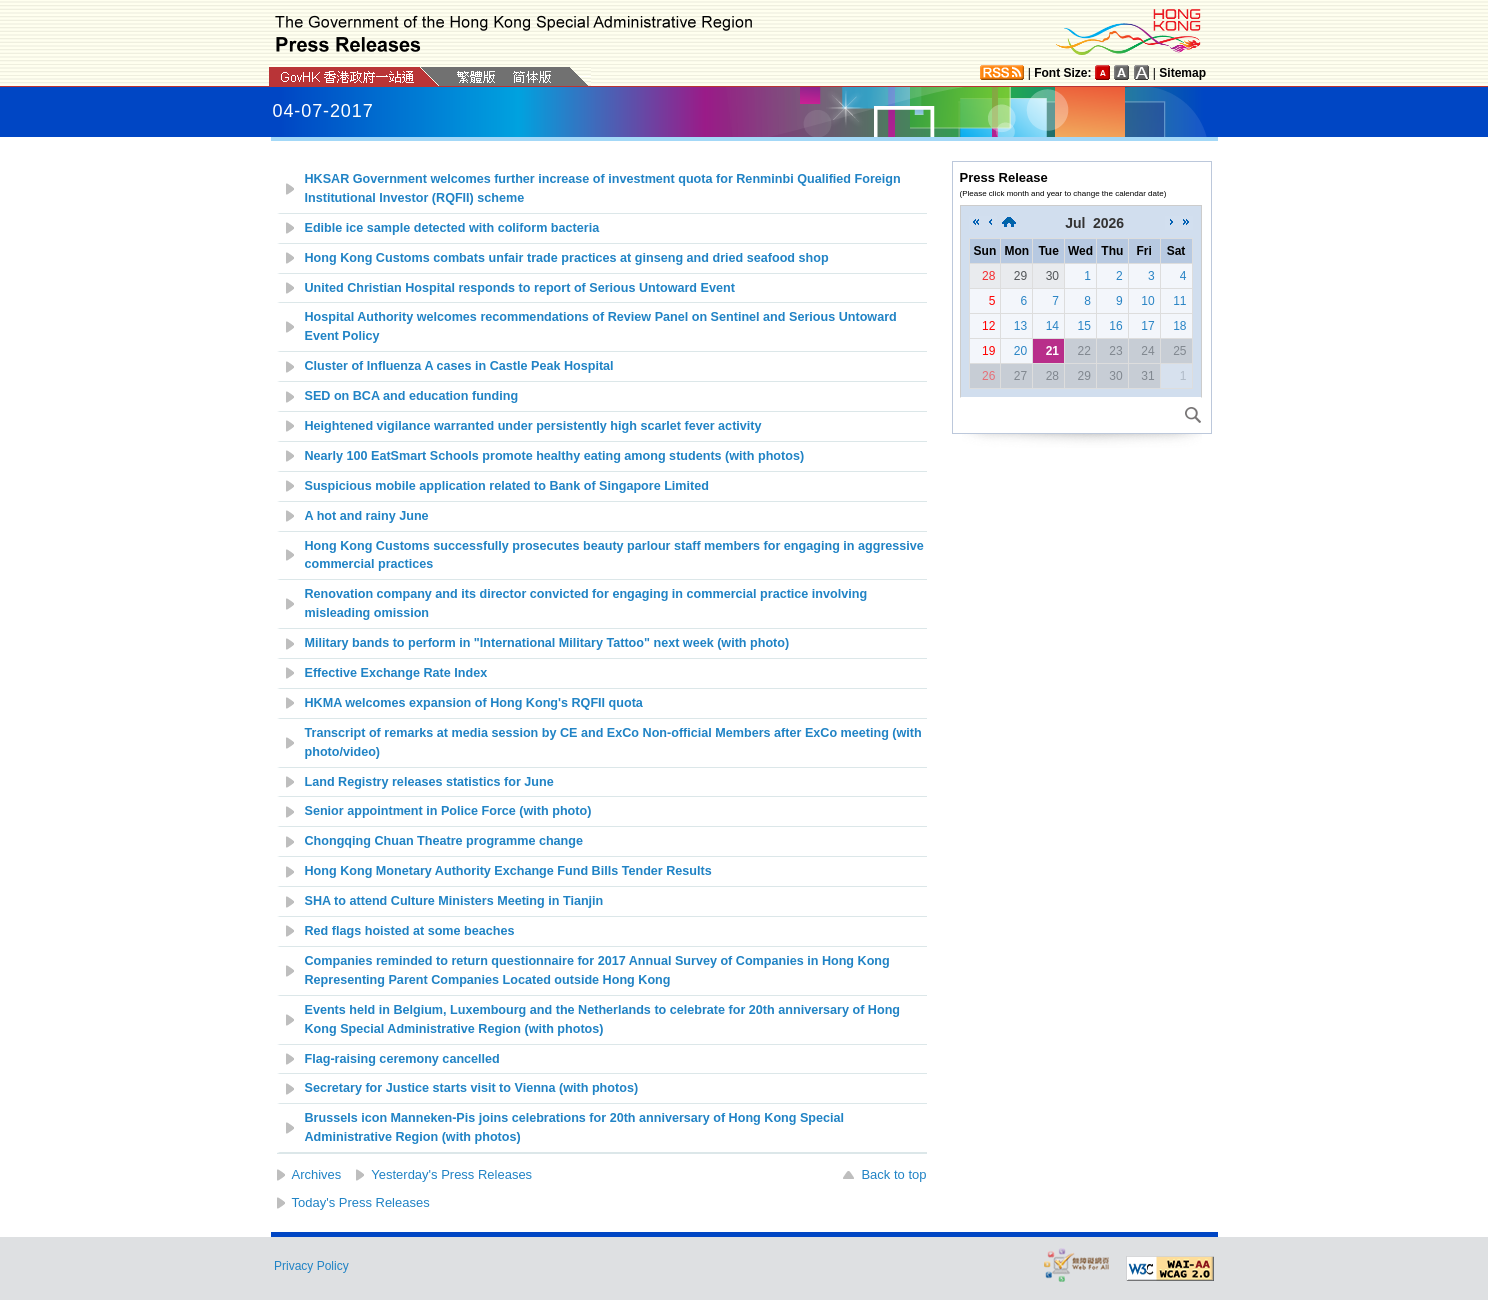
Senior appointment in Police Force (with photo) (448, 811)
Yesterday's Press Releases (451, 1174)
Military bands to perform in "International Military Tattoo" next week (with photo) (547, 643)
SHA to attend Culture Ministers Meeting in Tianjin (454, 901)
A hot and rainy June (367, 516)
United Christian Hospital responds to (520, 288)
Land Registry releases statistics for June (429, 782)
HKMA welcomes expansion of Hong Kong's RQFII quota (474, 703)
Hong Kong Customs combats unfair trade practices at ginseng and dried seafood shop (567, 258)
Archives (317, 1174)
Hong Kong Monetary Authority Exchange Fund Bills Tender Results (508, 871)
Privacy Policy (311, 1266)
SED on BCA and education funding (412, 396)
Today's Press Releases (361, 1202)
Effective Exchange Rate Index (396, 673)
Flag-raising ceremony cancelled (402, 1059)
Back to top (893, 1174)
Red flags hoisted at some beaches (410, 931)
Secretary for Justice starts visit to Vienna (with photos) (472, 1088)
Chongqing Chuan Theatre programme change (444, 841)
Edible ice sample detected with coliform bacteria (452, 228)
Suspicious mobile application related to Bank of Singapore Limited (507, 486)
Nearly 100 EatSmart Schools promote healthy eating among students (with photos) (555, 456)
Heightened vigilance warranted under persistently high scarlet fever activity (533, 426)
